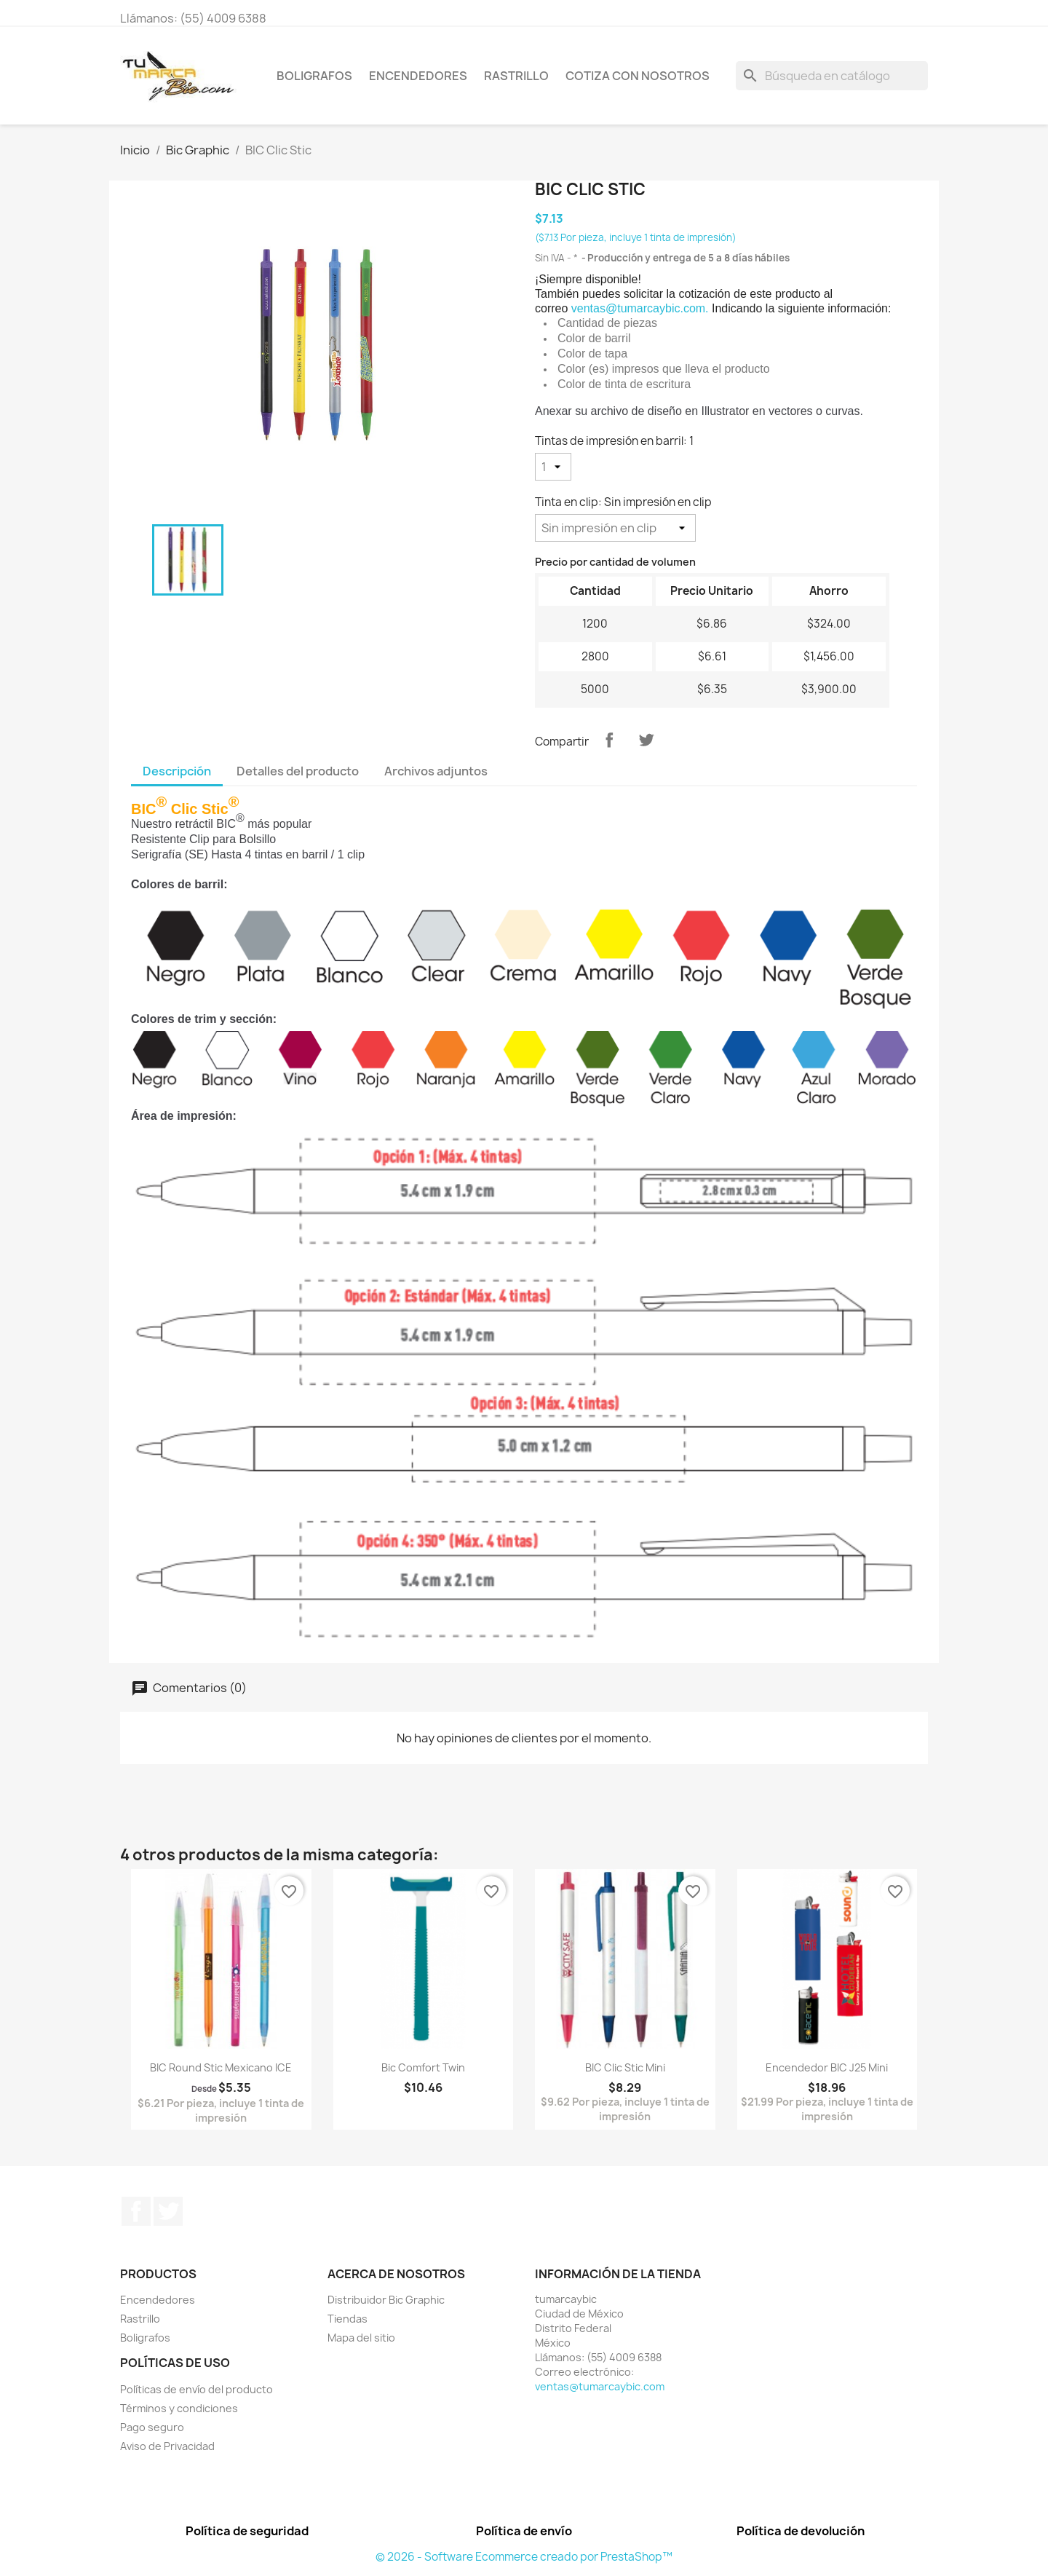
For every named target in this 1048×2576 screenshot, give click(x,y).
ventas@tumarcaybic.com (599, 2386)
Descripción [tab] (177, 771)
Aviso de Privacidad (167, 2446)
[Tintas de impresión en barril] (553, 467)
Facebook (136, 2211)
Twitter (168, 2211)
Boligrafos (314, 76)
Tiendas (348, 2319)
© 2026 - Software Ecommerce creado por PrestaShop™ (524, 2556)
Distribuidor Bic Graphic (386, 2300)
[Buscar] (832, 75)
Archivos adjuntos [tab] (436, 771)
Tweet (646, 739)
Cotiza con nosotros (637, 76)
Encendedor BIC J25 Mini (827, 2067)
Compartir (609, 739)
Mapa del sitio (361, 2337)
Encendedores (418, 76)
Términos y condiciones (179, 2408)
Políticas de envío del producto (196, 2389)
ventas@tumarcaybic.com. (640, 308)
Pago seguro (152, 2427)
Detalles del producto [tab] (298, 771)
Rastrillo (516, 76)
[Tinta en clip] (615, 528)
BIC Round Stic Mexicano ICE (221, 2067)
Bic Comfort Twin (423, 2067)
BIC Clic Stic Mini (625, 2067)
